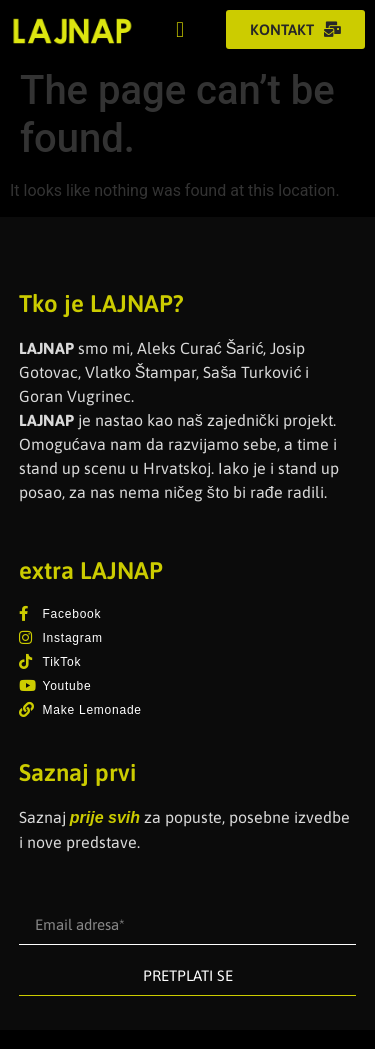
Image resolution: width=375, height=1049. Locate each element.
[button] (180, 29)
